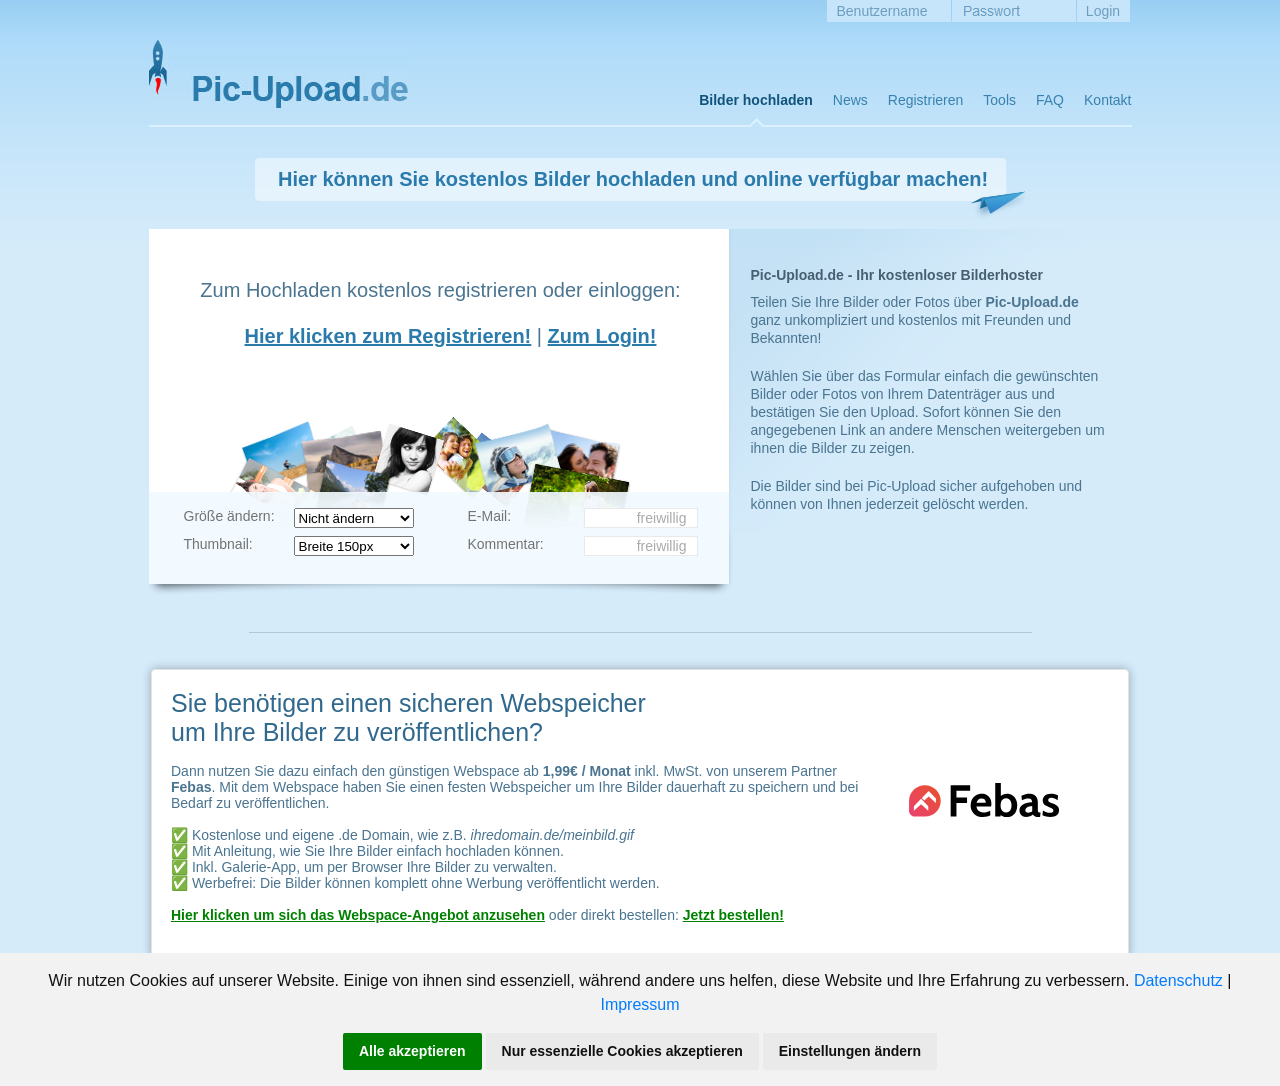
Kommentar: (506, 544)
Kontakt (1107, 100)
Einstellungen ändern (850, 1051)
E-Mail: (490, 516)
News (850, 100)
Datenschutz (1178, 980)
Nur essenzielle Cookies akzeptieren (622, 1051)
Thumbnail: (218, 544)
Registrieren (925, 100)
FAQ (1050, 100)
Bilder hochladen (756, 100)
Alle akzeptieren (412, 1051)
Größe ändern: (229, 516)
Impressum (639, 1004)
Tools (999, 100)
